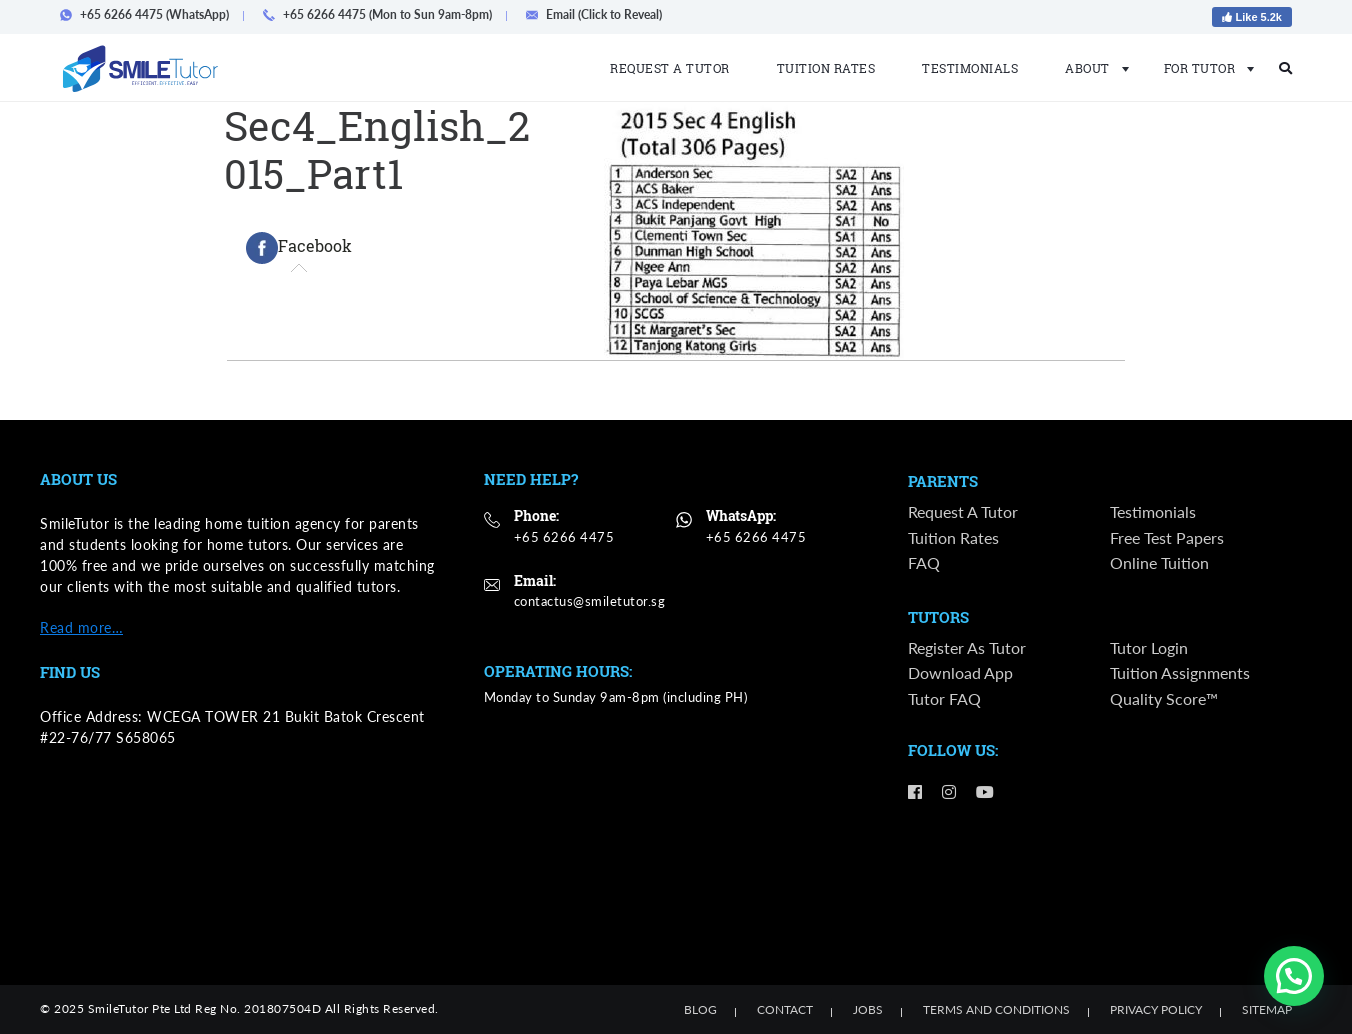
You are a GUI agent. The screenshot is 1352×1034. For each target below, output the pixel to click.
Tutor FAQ (944, 698)
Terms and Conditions (996, 1009)
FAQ (924, 562)
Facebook (299, 248)
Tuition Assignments (1180, 673)
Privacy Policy (1156, 1009)
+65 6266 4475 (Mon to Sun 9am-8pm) (383, 14)
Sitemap (1267, 1009)
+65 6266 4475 (564, 537)
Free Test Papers (1167, 537)
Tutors (938, 618)
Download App (960, 673)
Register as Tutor (967, 647)
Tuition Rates (826, 68)
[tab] (299, 248)
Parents (943, 482)
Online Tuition (1159, 562)
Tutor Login (1149, 647)
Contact (785, 1009)
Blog (700, 1009)
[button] (1294, 976)
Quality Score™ (1164, 698)
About (1091, 68)
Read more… (81, 627)
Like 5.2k (1252, 17)
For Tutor (1203, 68)
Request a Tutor (670, 68)
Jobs (868, 1009)
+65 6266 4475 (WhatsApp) (150, 14)
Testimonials (970, 68)
